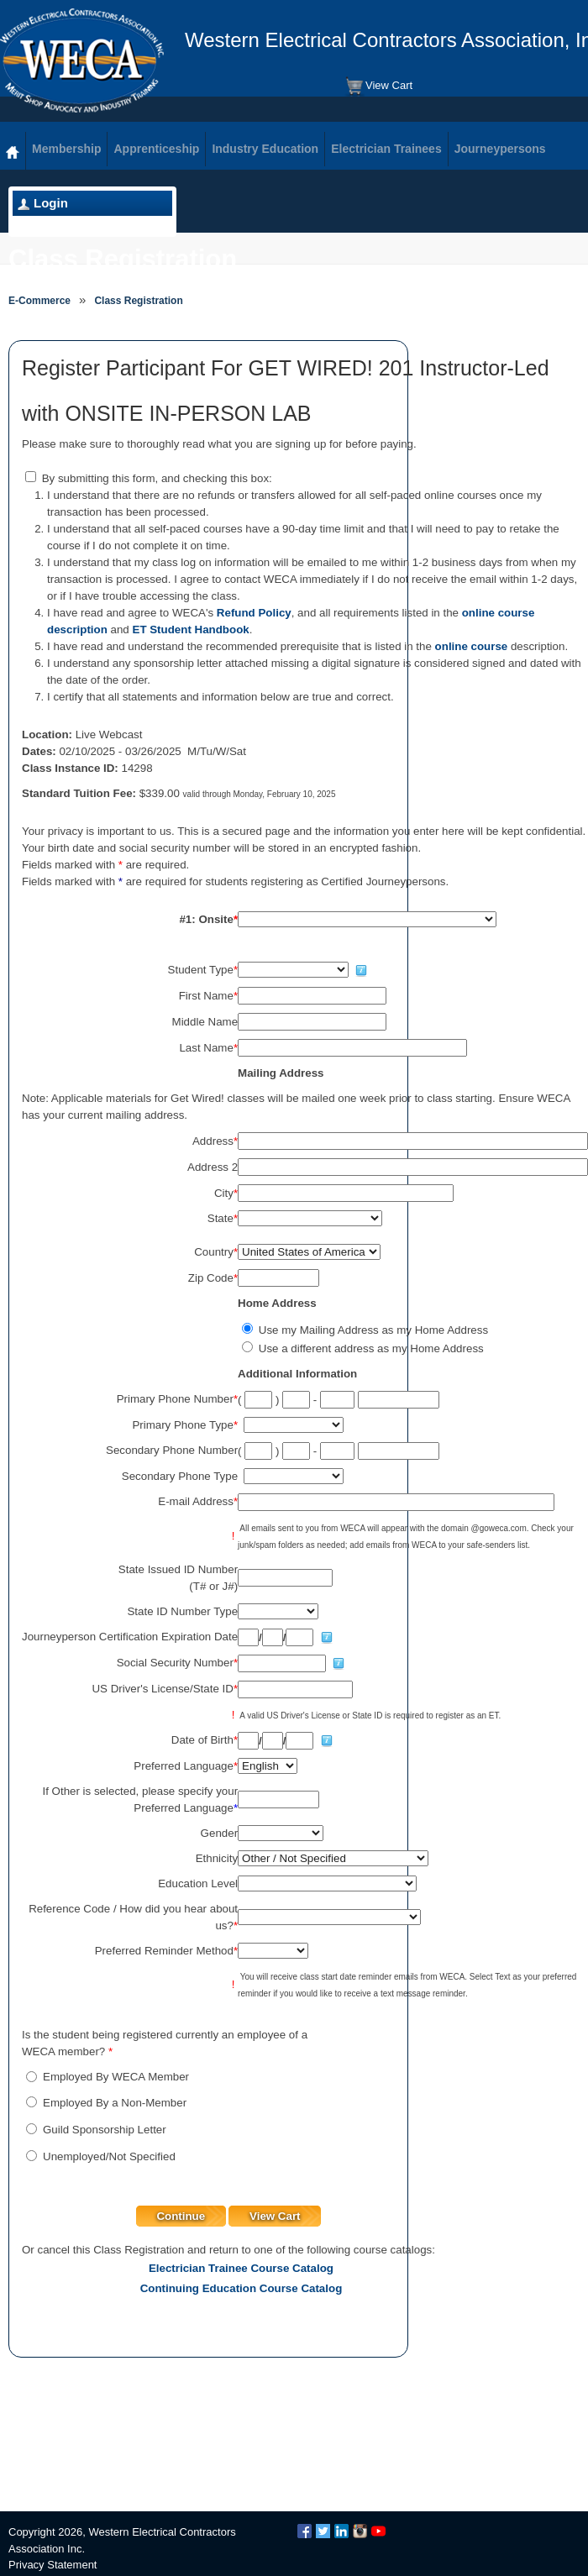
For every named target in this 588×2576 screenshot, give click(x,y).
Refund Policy (254, 612)
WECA (82, 60)
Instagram (360, 2531)
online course (471, 646)
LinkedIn (341, 2531)
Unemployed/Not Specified (109, 2156)
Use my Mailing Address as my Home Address (373, 1330)
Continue (180, 2216)
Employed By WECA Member (116, 2076)
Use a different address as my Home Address (371, 1348)
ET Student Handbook (191, 629)
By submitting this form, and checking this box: (157, 478)
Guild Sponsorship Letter (104, 2129)
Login (51, 203)
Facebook (304, 2531)
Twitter (323, 2531)
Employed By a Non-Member (114, 2102)
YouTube (378, 2531)
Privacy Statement (52, 2564)
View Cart (378, 86)
